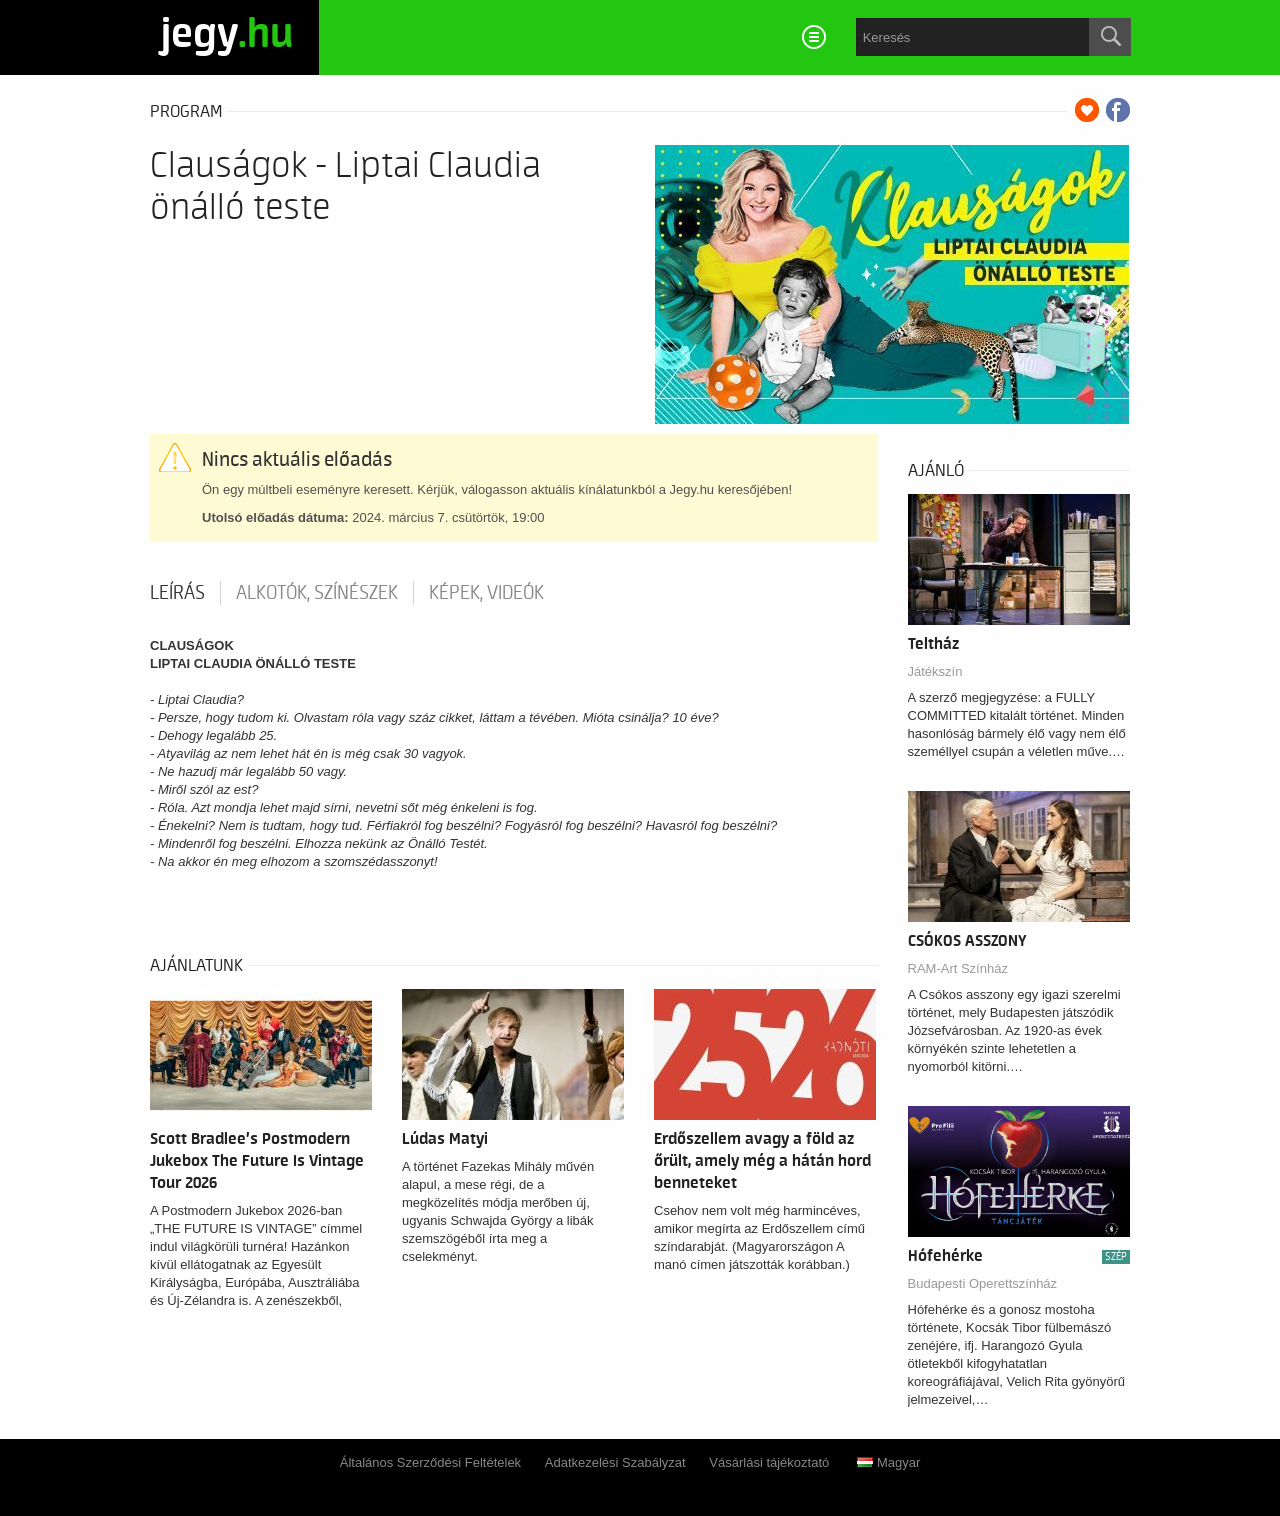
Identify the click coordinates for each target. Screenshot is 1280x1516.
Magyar (888, 1462)
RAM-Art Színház (958, 968)
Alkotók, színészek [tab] (317, 593)
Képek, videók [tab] (486, 593)
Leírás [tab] (177, 593)
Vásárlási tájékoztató (769, 1462)
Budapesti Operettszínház (983, 1283)
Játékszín (935, 671)
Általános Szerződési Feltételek (430, 1462)
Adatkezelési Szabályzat (615, 1462)
